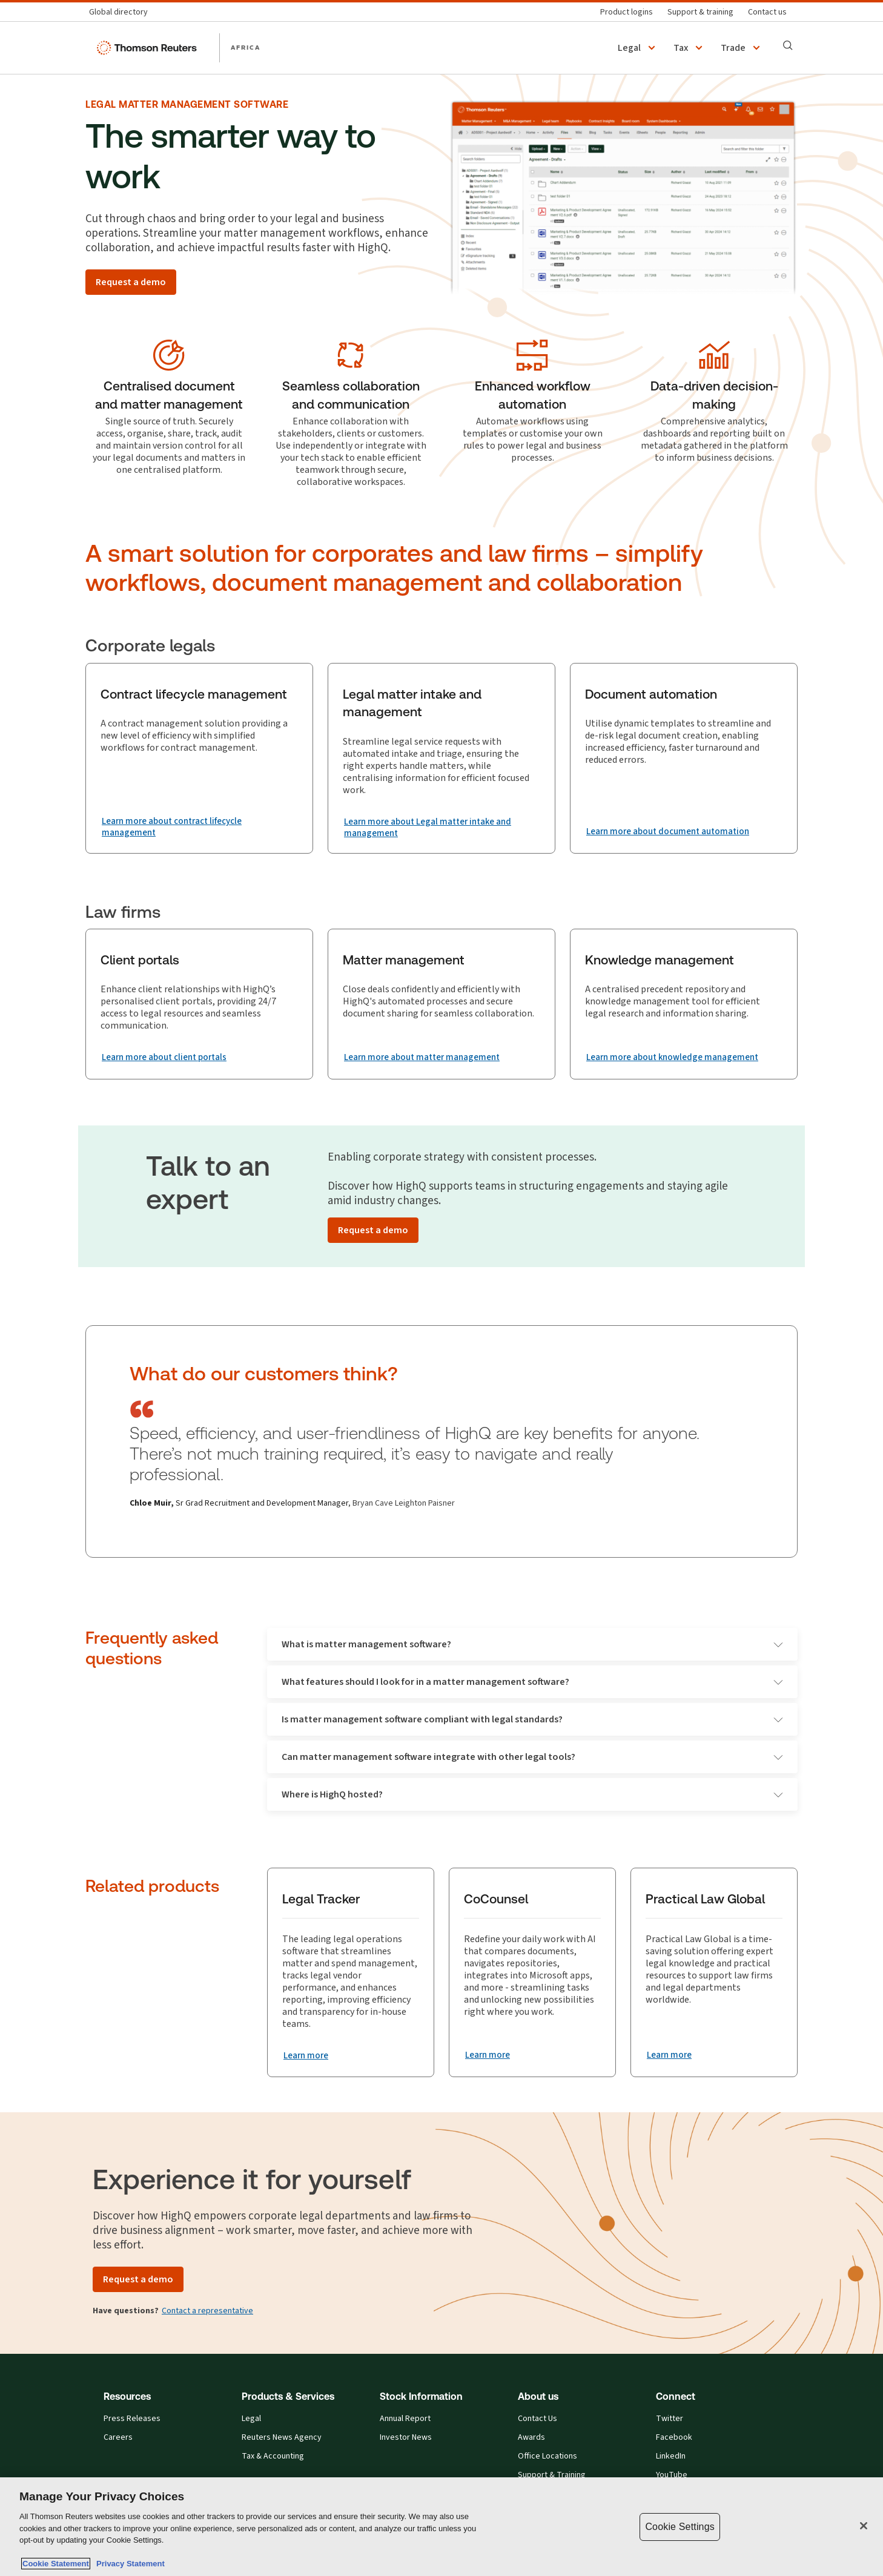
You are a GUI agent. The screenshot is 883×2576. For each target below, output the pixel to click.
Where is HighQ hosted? (532, 1795)
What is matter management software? (532, 1645)
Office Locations (547, 2457)
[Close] (863, 2525)
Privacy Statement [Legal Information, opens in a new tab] (128, 2563)
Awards (531, 2438)
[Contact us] (767, 11)
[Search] (788, 45)
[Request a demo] (130, 282)
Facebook (674, 2438)
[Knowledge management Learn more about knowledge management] (678, 1058)
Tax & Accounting (273, 2457)
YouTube (671, 2476)
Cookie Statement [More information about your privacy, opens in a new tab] (55, 2563)
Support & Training (552, 2476)
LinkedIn (671, 2457)
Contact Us (537, 2419)
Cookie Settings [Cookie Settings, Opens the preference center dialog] (679, 2527)
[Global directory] (122, 11)
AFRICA (245, 47)
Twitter (669, 2419)
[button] (638, 48)
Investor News (406, 2438)
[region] (441, 2526)
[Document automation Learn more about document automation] (673, 832)
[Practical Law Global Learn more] (671, 2056)
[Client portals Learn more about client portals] (169, 1058)
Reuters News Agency (282, 2438)
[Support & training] (700, 11)
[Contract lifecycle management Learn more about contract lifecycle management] (199, 827)
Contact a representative (207, 2311)
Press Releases (132, 2419)
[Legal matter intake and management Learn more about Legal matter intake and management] (441, 827)
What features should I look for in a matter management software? (532, 1682)
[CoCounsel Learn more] (489, 2056)
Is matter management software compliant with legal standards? (532, 1720)
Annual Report (405, 2419)
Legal (251, 2419)
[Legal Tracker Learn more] (307, 2057)
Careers (118, 2438)
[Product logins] (626, 11)
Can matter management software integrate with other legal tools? (532, 1757)
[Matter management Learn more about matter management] (427, 1058)
